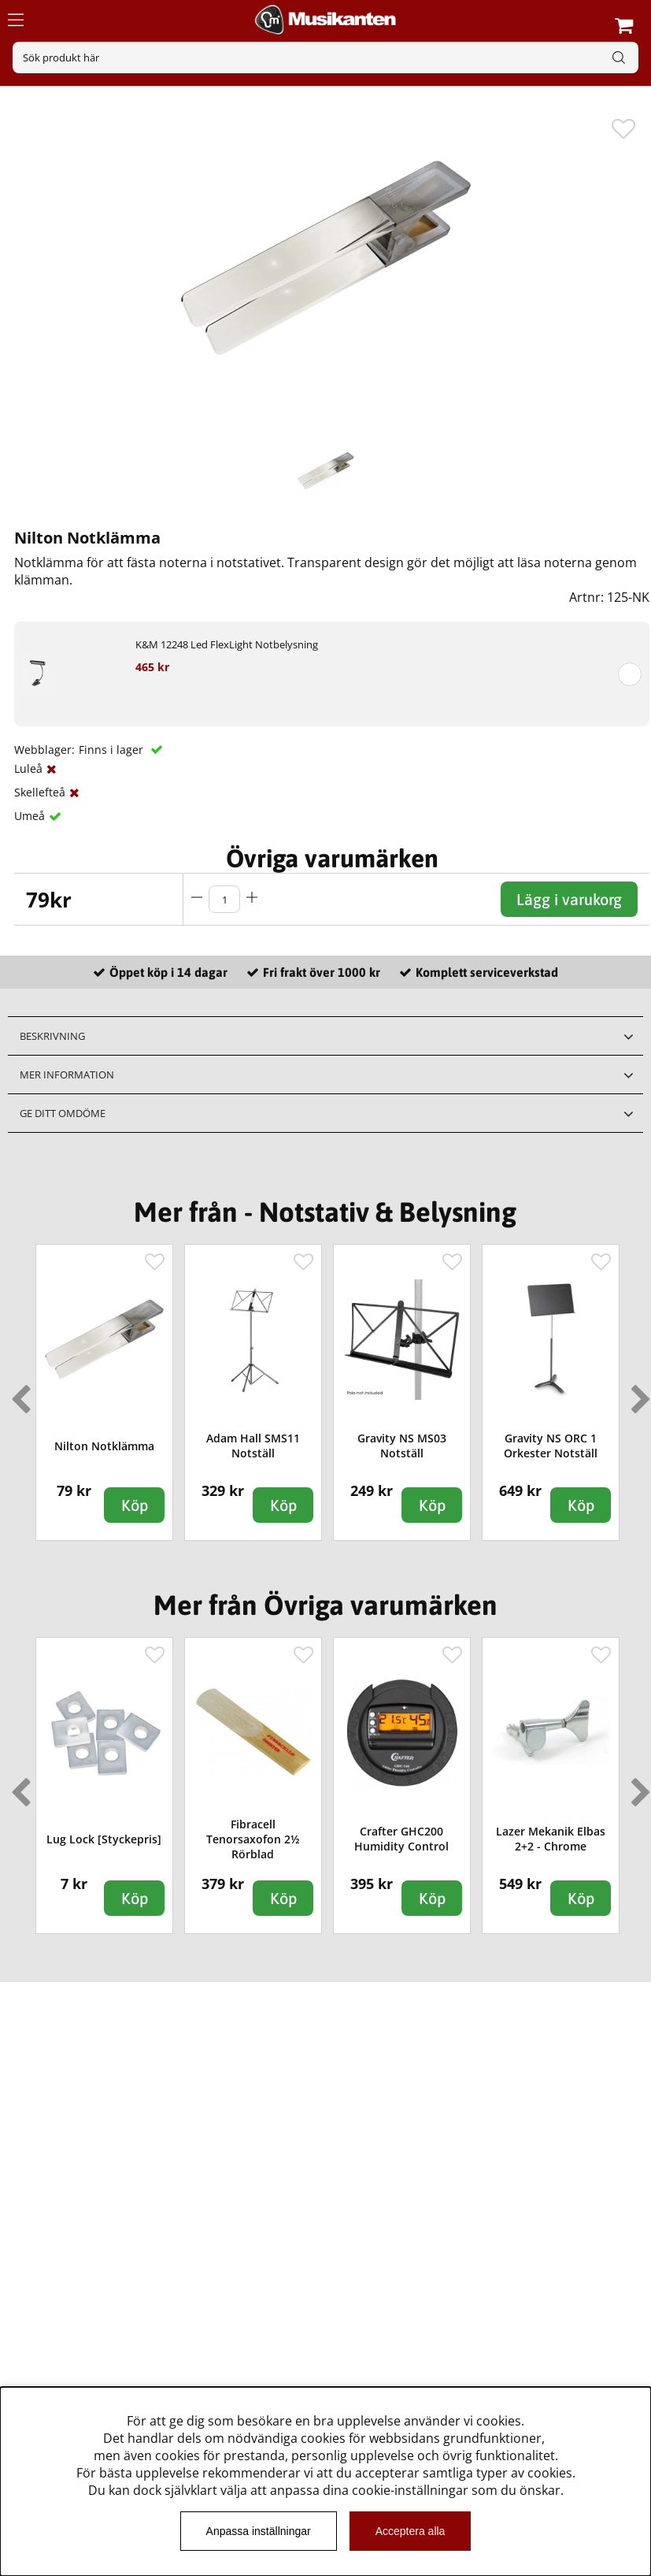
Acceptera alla (410, 2531)
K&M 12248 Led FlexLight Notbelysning (226, 644)
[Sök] (325, 57)
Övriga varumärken (332, 858)
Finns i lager (112, 749)
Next (637, 1393)
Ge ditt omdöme (62, 1113)
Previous (17, 1393)
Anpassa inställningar (258, 2531)
